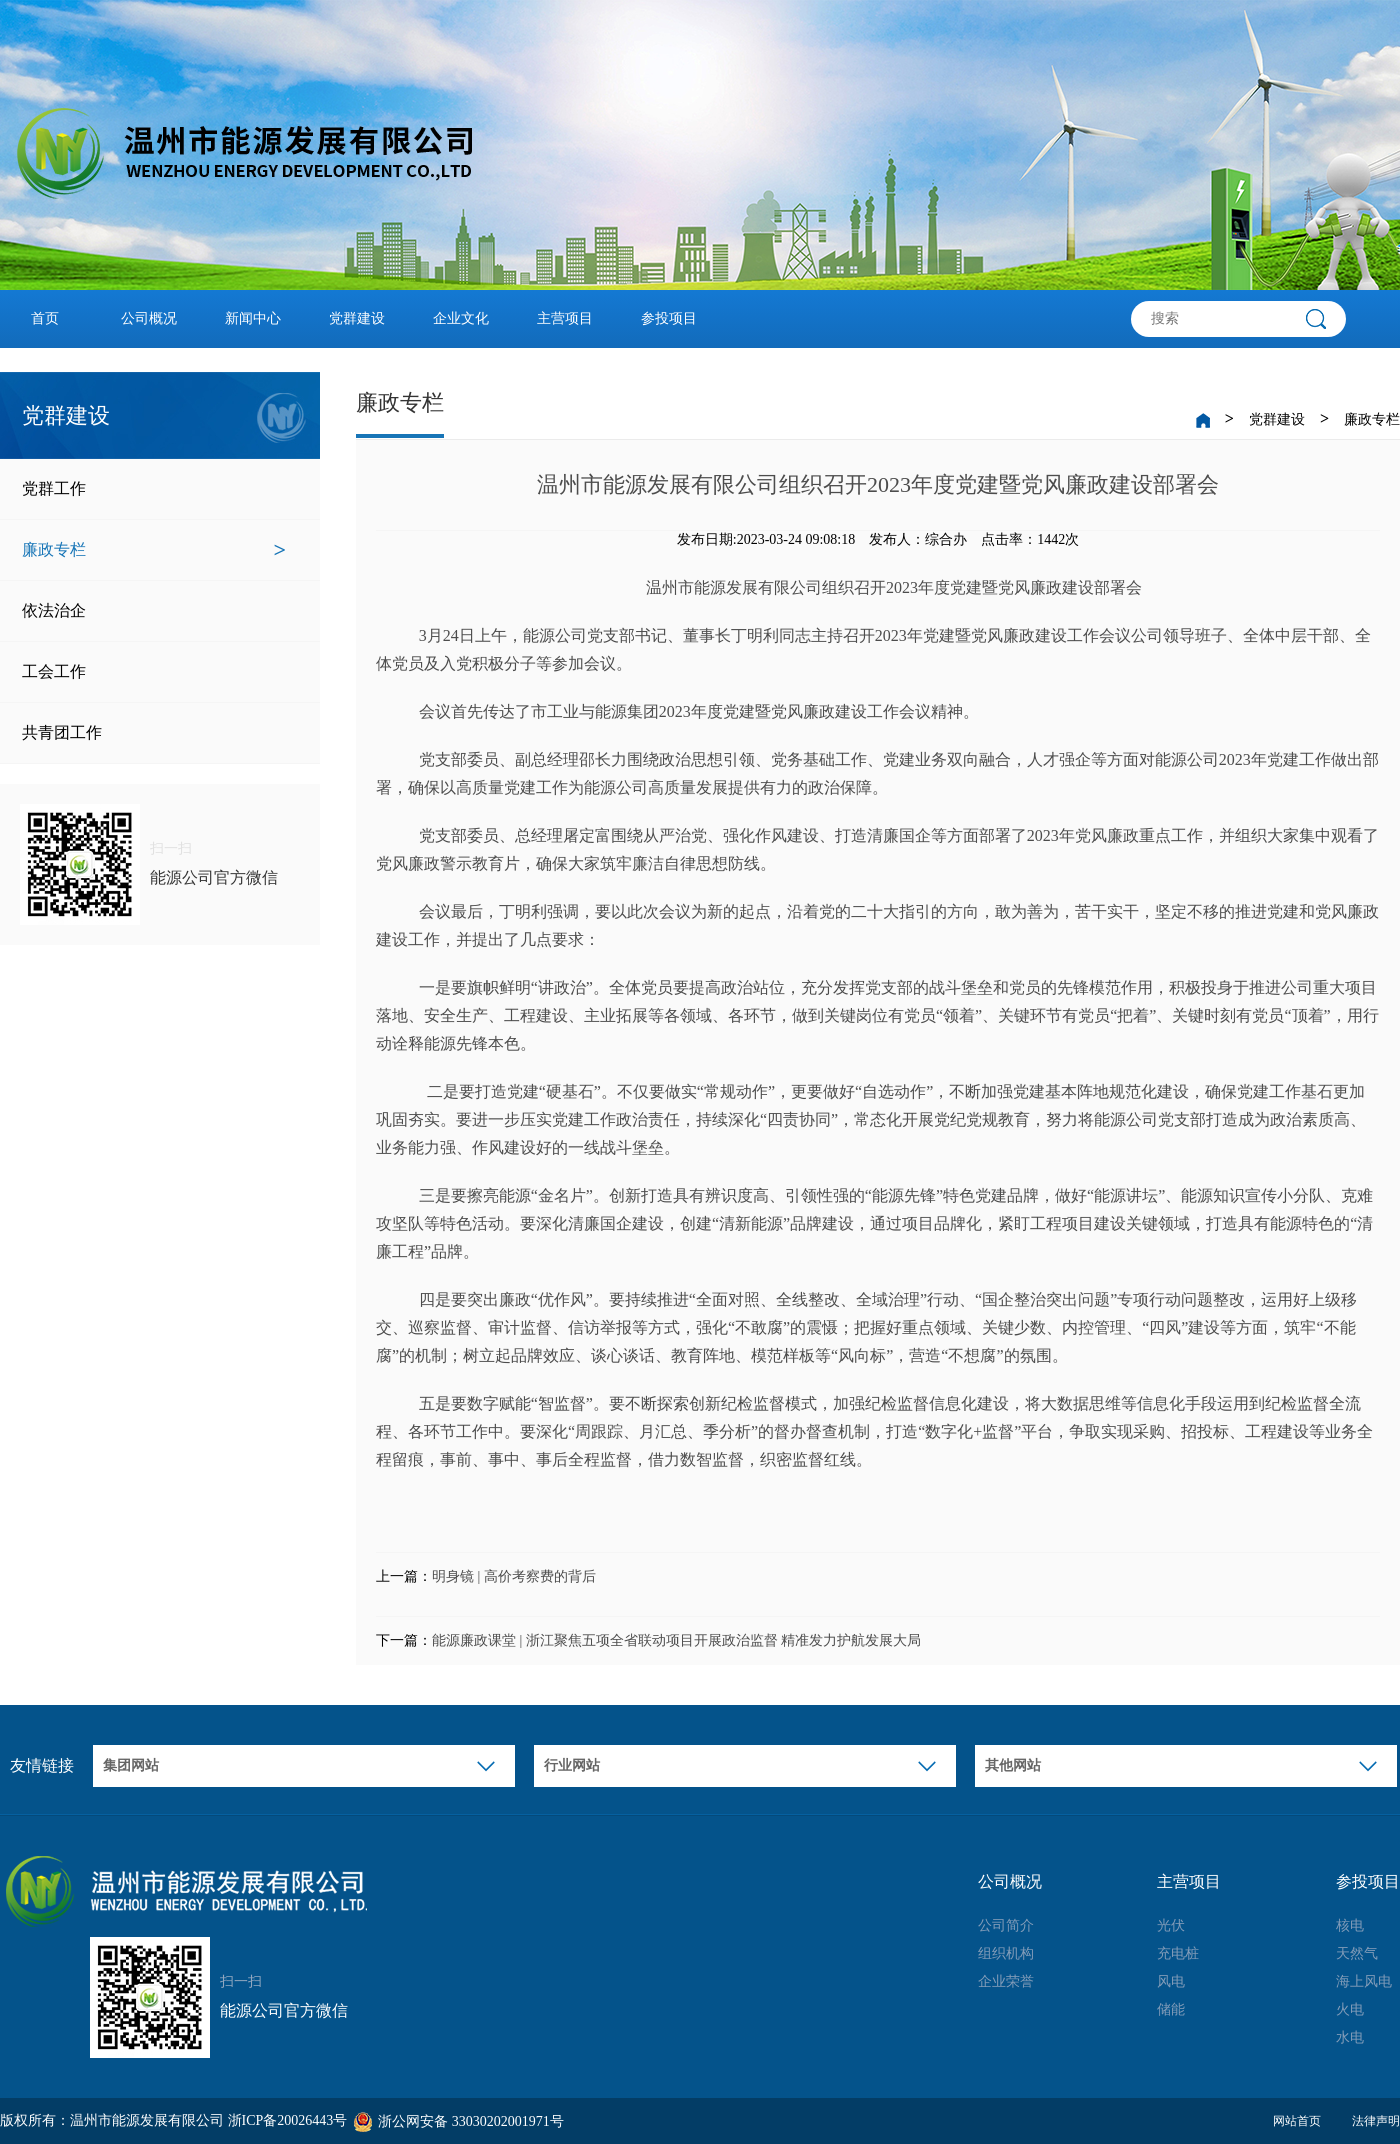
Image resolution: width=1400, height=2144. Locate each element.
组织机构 (1006, 1953)
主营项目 (565, 318)
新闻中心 (253, 318)
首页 (45, 318)
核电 (1350, 1925)
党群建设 (357, 318)
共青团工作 (154, 733)
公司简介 (1006, 1925)
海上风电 (1364, 1981)
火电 (1350, 2009)
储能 (1171, 2009)
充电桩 (1178, 1953)
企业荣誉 (1006, 1981)
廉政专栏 (154, 550)
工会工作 (154, 672)
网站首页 (1297, 2121)
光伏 (1171, 1925)
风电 (1171, 1981)
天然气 (1357, 1953)
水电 (1350, 2037)
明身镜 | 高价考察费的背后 (514, 1576)
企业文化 (461, 318)
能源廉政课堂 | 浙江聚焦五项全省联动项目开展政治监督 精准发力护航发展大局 (676, 1640)
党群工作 (154, 489)
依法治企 (154, 611)
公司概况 (149, 318)
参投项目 (669, 318)
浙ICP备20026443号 (288, 2120)
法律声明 (1376, 2121)
